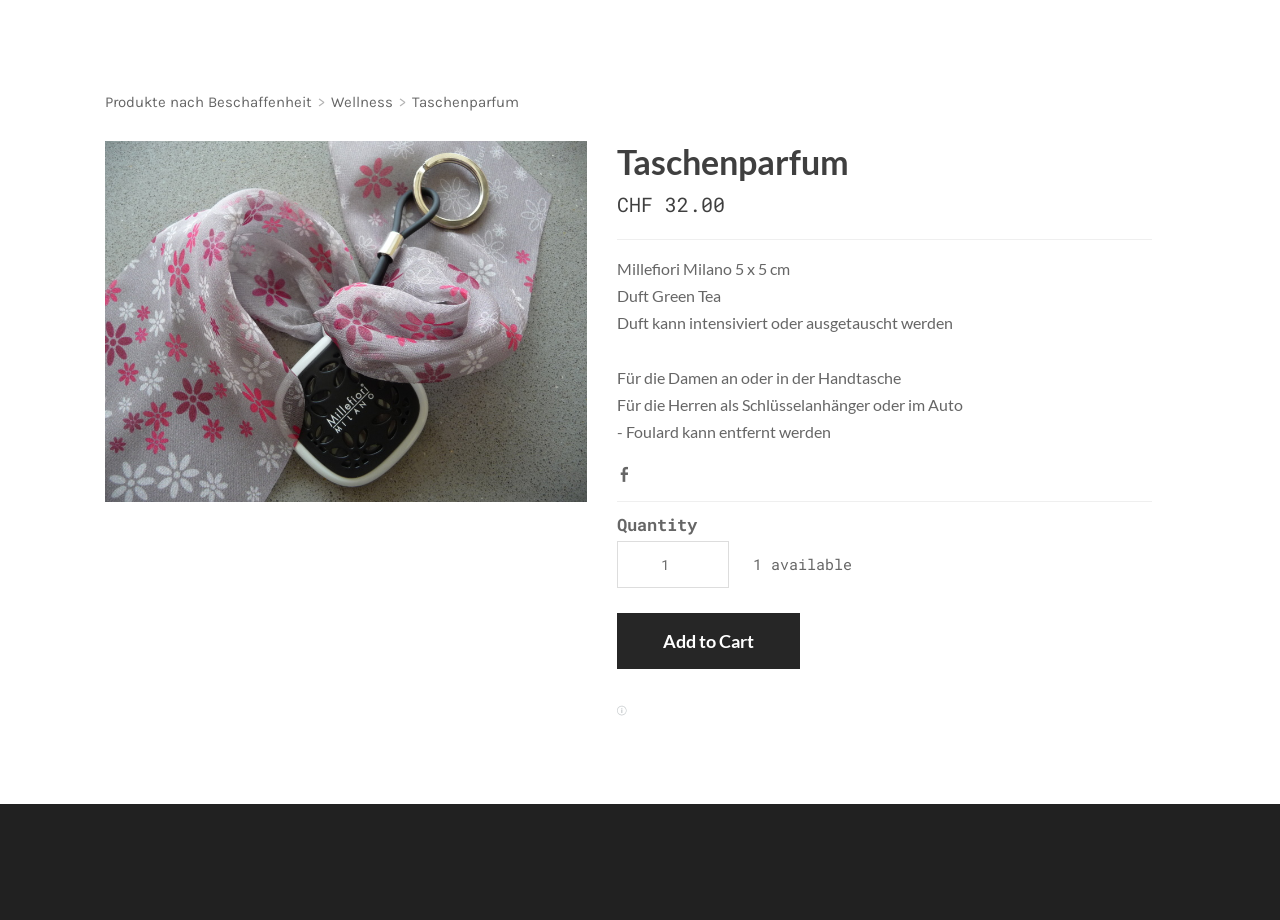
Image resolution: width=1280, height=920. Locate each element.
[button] (708, 641)
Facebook (629, 474)
